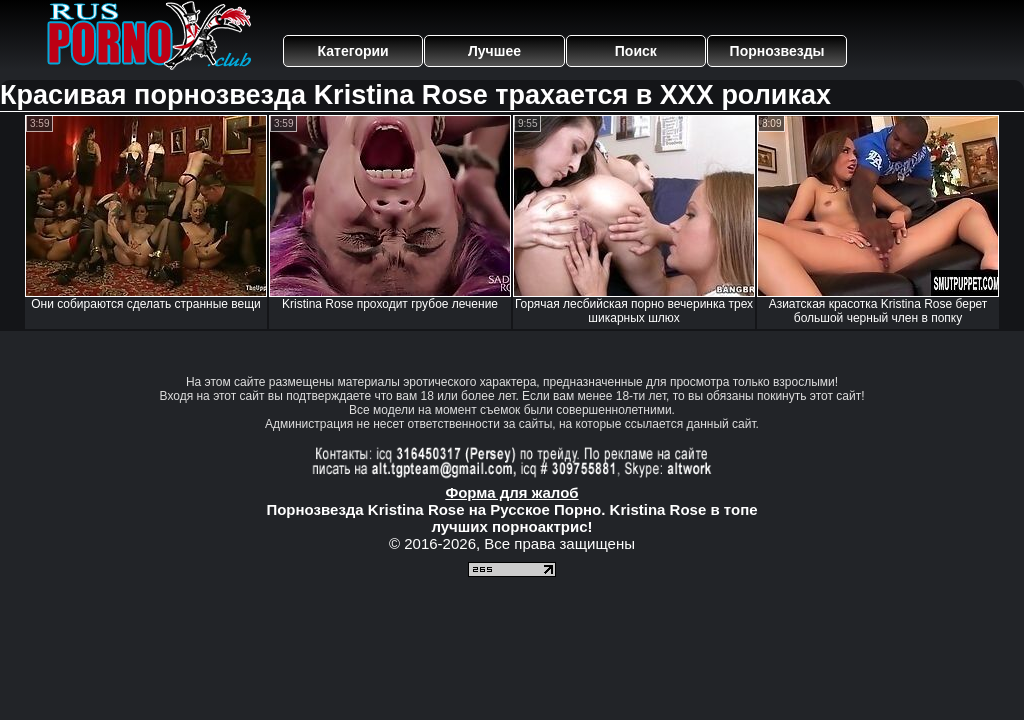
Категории (353, 51)
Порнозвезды (777, 51)
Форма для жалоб (511, 492)
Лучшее (494, 51)
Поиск (636, 51)
